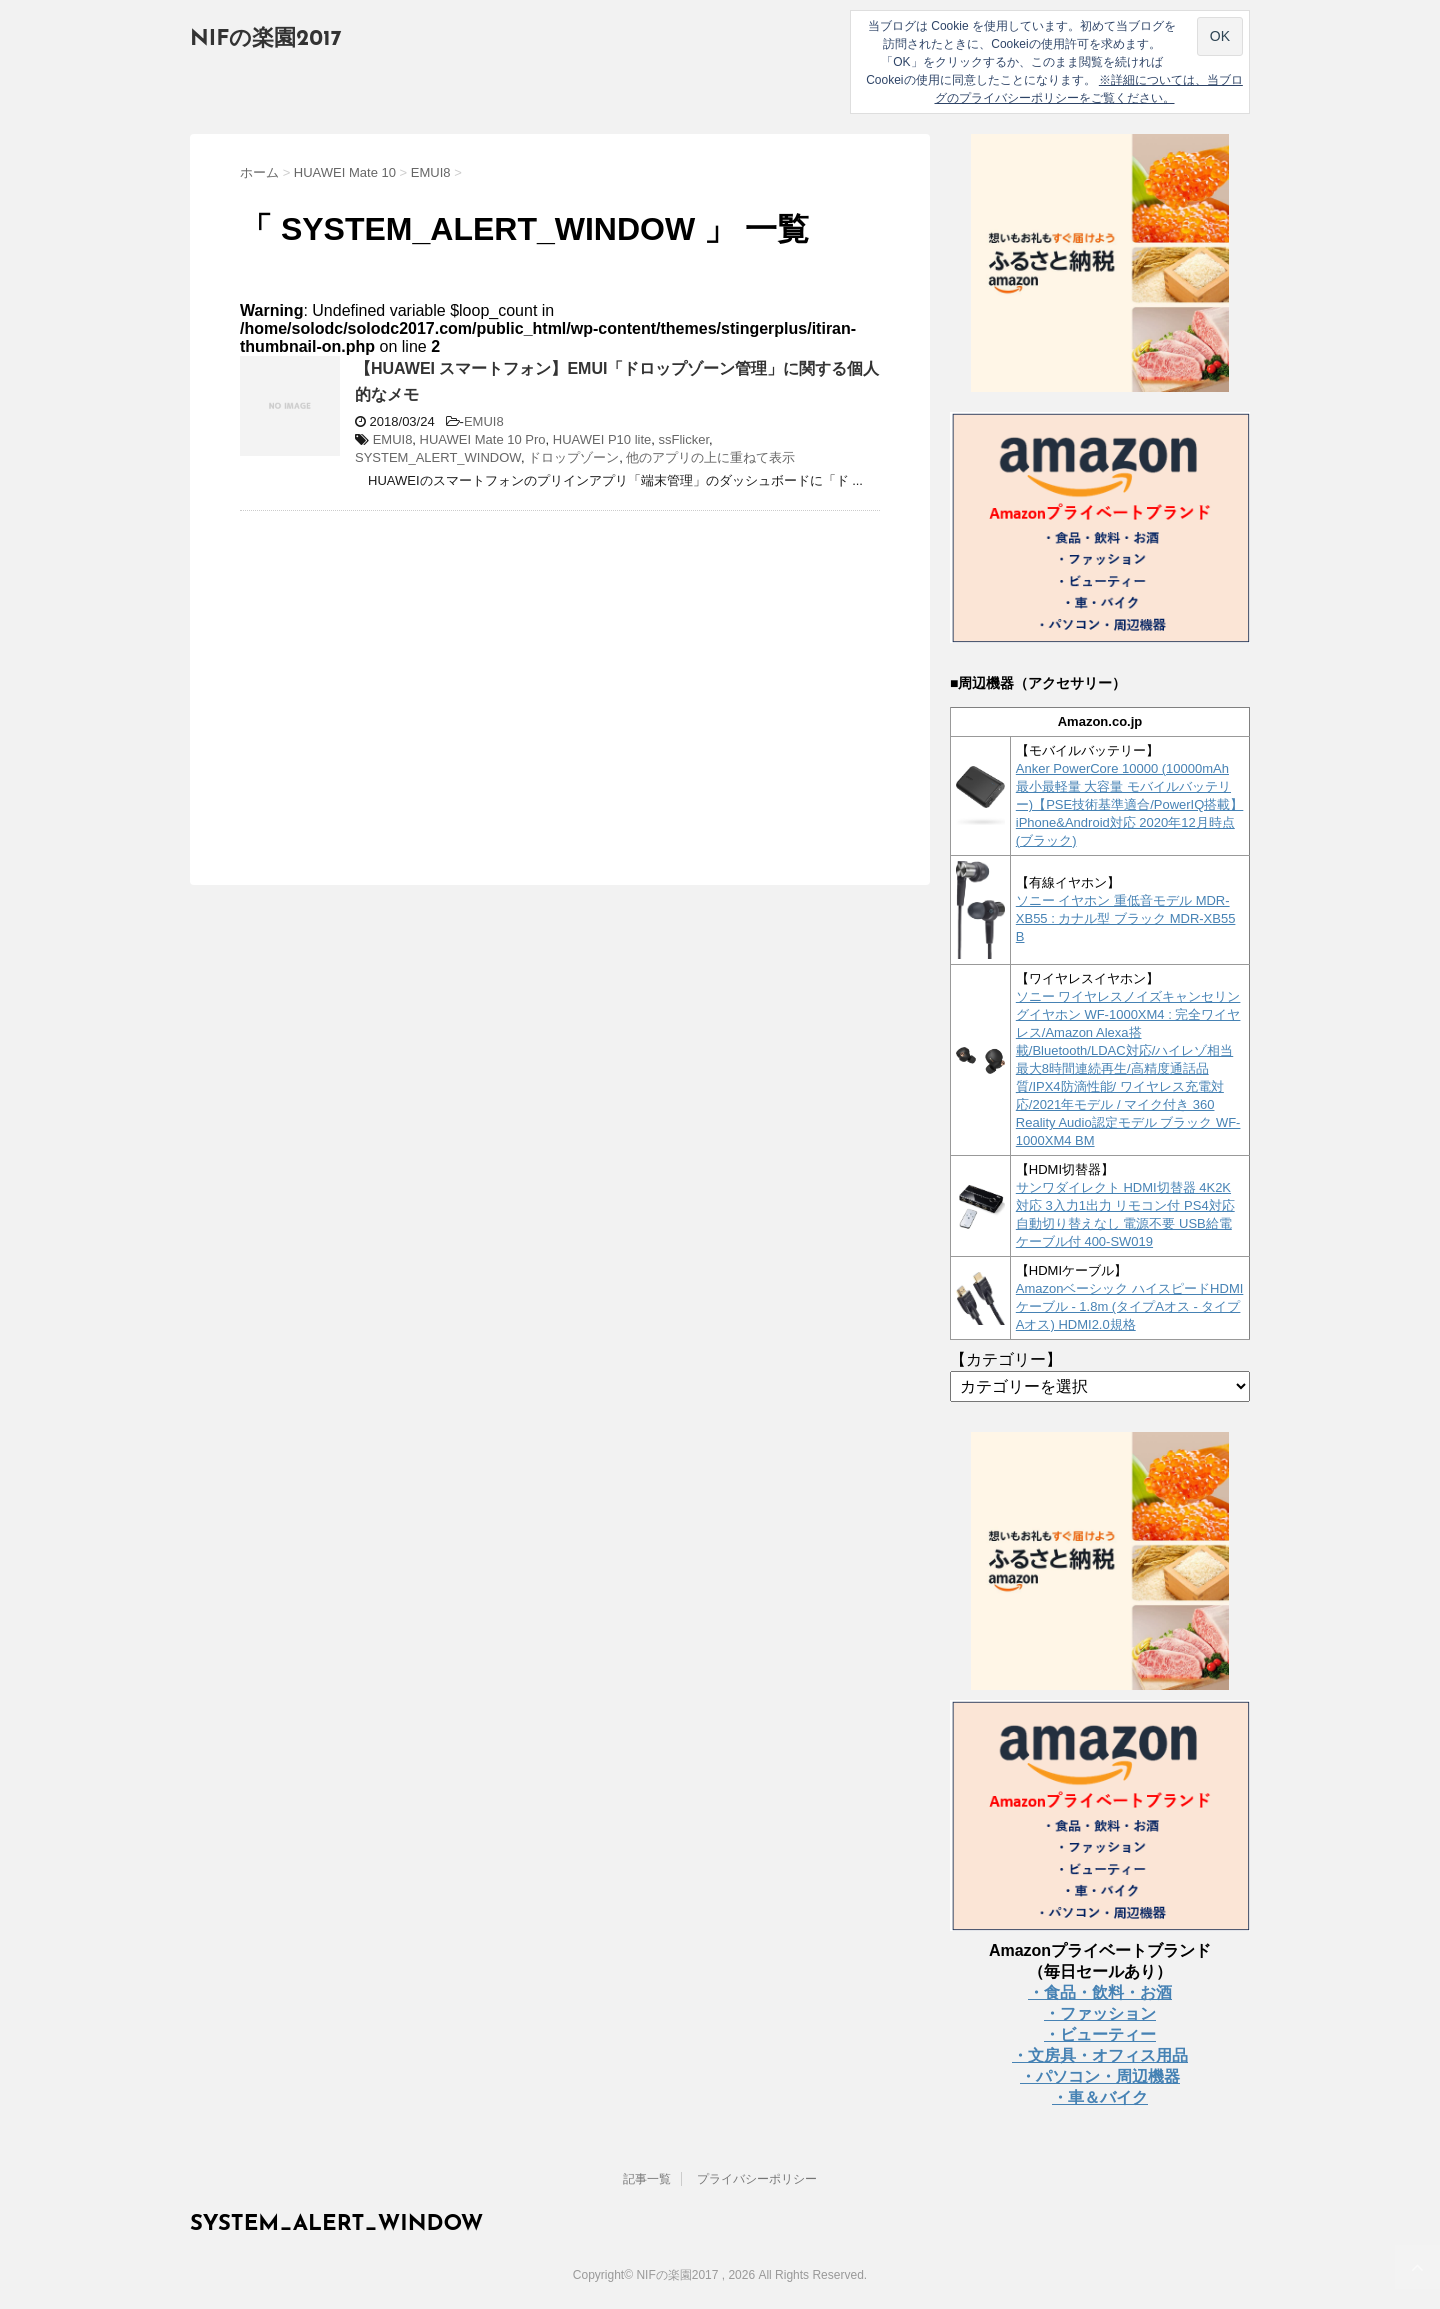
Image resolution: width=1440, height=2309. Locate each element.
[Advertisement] (408, 671)
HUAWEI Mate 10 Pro (483, 439)
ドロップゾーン (573, 457)
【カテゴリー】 (1006, 1359)
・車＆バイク (1100, 2097)
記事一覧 (647, 2179)
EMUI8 (484, 421)
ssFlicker (684, 439)
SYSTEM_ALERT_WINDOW (438, 457)
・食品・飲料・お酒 (1100, 1992)
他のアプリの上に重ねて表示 (710, 457)
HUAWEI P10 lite (602, 439)
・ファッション (1100, 2013)
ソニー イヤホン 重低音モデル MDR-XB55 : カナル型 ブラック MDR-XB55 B (1126, 918)
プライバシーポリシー (757, 2179)
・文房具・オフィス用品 (1100, 2055)
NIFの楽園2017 (266, 39)
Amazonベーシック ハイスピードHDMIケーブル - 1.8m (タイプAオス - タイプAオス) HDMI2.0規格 (1130, 1306)
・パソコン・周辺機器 (1100, 2076)
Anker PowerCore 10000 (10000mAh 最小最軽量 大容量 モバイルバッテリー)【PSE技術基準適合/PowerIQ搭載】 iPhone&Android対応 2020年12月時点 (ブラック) (1130, 804)
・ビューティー (1100, 2034)
